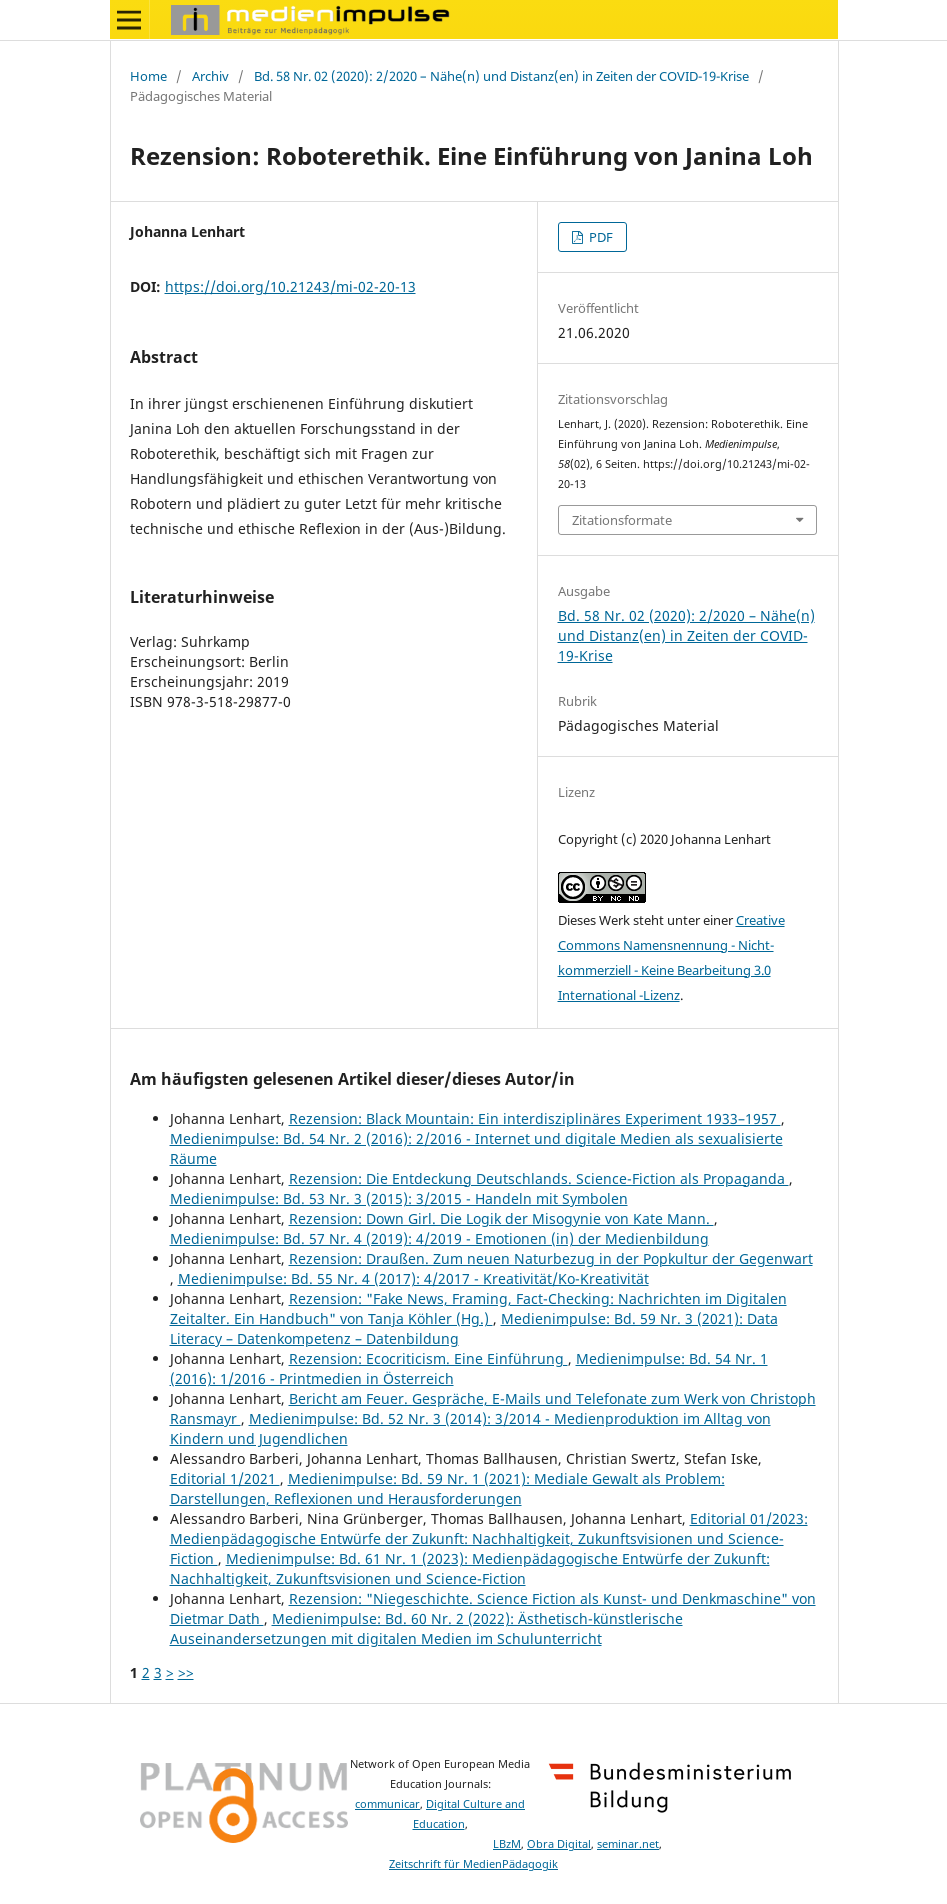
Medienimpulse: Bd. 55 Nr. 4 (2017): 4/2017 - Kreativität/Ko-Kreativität (413, 1278)
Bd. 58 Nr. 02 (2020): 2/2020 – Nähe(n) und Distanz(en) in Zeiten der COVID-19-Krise (501, 76)
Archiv (210, 76)
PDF (599, 237)
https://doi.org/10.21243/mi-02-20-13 (290, 286)
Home (148, 76)
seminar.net (628, 1844)
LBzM (507, 1844)
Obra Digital (559, 1844)
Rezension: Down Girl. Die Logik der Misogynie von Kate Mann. (501, 1218)
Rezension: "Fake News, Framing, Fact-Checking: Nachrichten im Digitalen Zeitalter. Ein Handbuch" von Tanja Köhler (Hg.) (478, 1308)
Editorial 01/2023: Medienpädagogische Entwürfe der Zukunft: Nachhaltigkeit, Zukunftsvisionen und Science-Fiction (489, 1538)
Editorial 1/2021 (225, 1478)
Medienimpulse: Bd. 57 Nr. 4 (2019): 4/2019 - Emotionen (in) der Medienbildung (439, 1238)
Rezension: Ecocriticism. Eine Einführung (428, 1358)
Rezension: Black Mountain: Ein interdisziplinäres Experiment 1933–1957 (535, 1118)
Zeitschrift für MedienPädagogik (473, 1864)
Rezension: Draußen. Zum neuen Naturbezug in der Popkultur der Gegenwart (551, 1258)
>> (186, 1672)
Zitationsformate (622, 520)
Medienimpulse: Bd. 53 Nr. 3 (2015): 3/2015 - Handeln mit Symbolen (399, 1198)
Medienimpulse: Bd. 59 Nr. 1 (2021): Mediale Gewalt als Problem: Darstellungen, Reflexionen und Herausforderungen (447, 1488)
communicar (387, 1804)
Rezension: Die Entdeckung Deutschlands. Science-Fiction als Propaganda (539, 1178)
